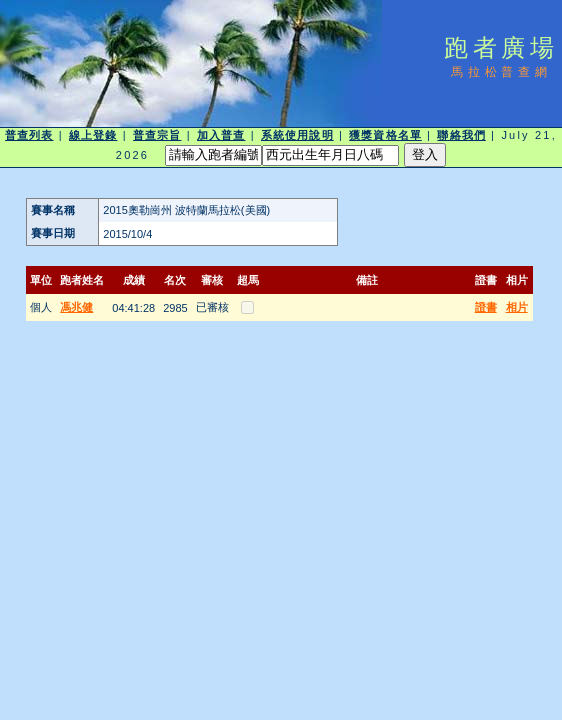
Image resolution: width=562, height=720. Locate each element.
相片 (517, 307)
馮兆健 (76, 307)
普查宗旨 (157, 135)
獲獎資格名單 (385, 135)
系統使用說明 (297, 135)
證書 (486, 307)
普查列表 (29, 135)
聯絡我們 (461, 135)
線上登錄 (93, 135)
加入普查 (221, 135)
